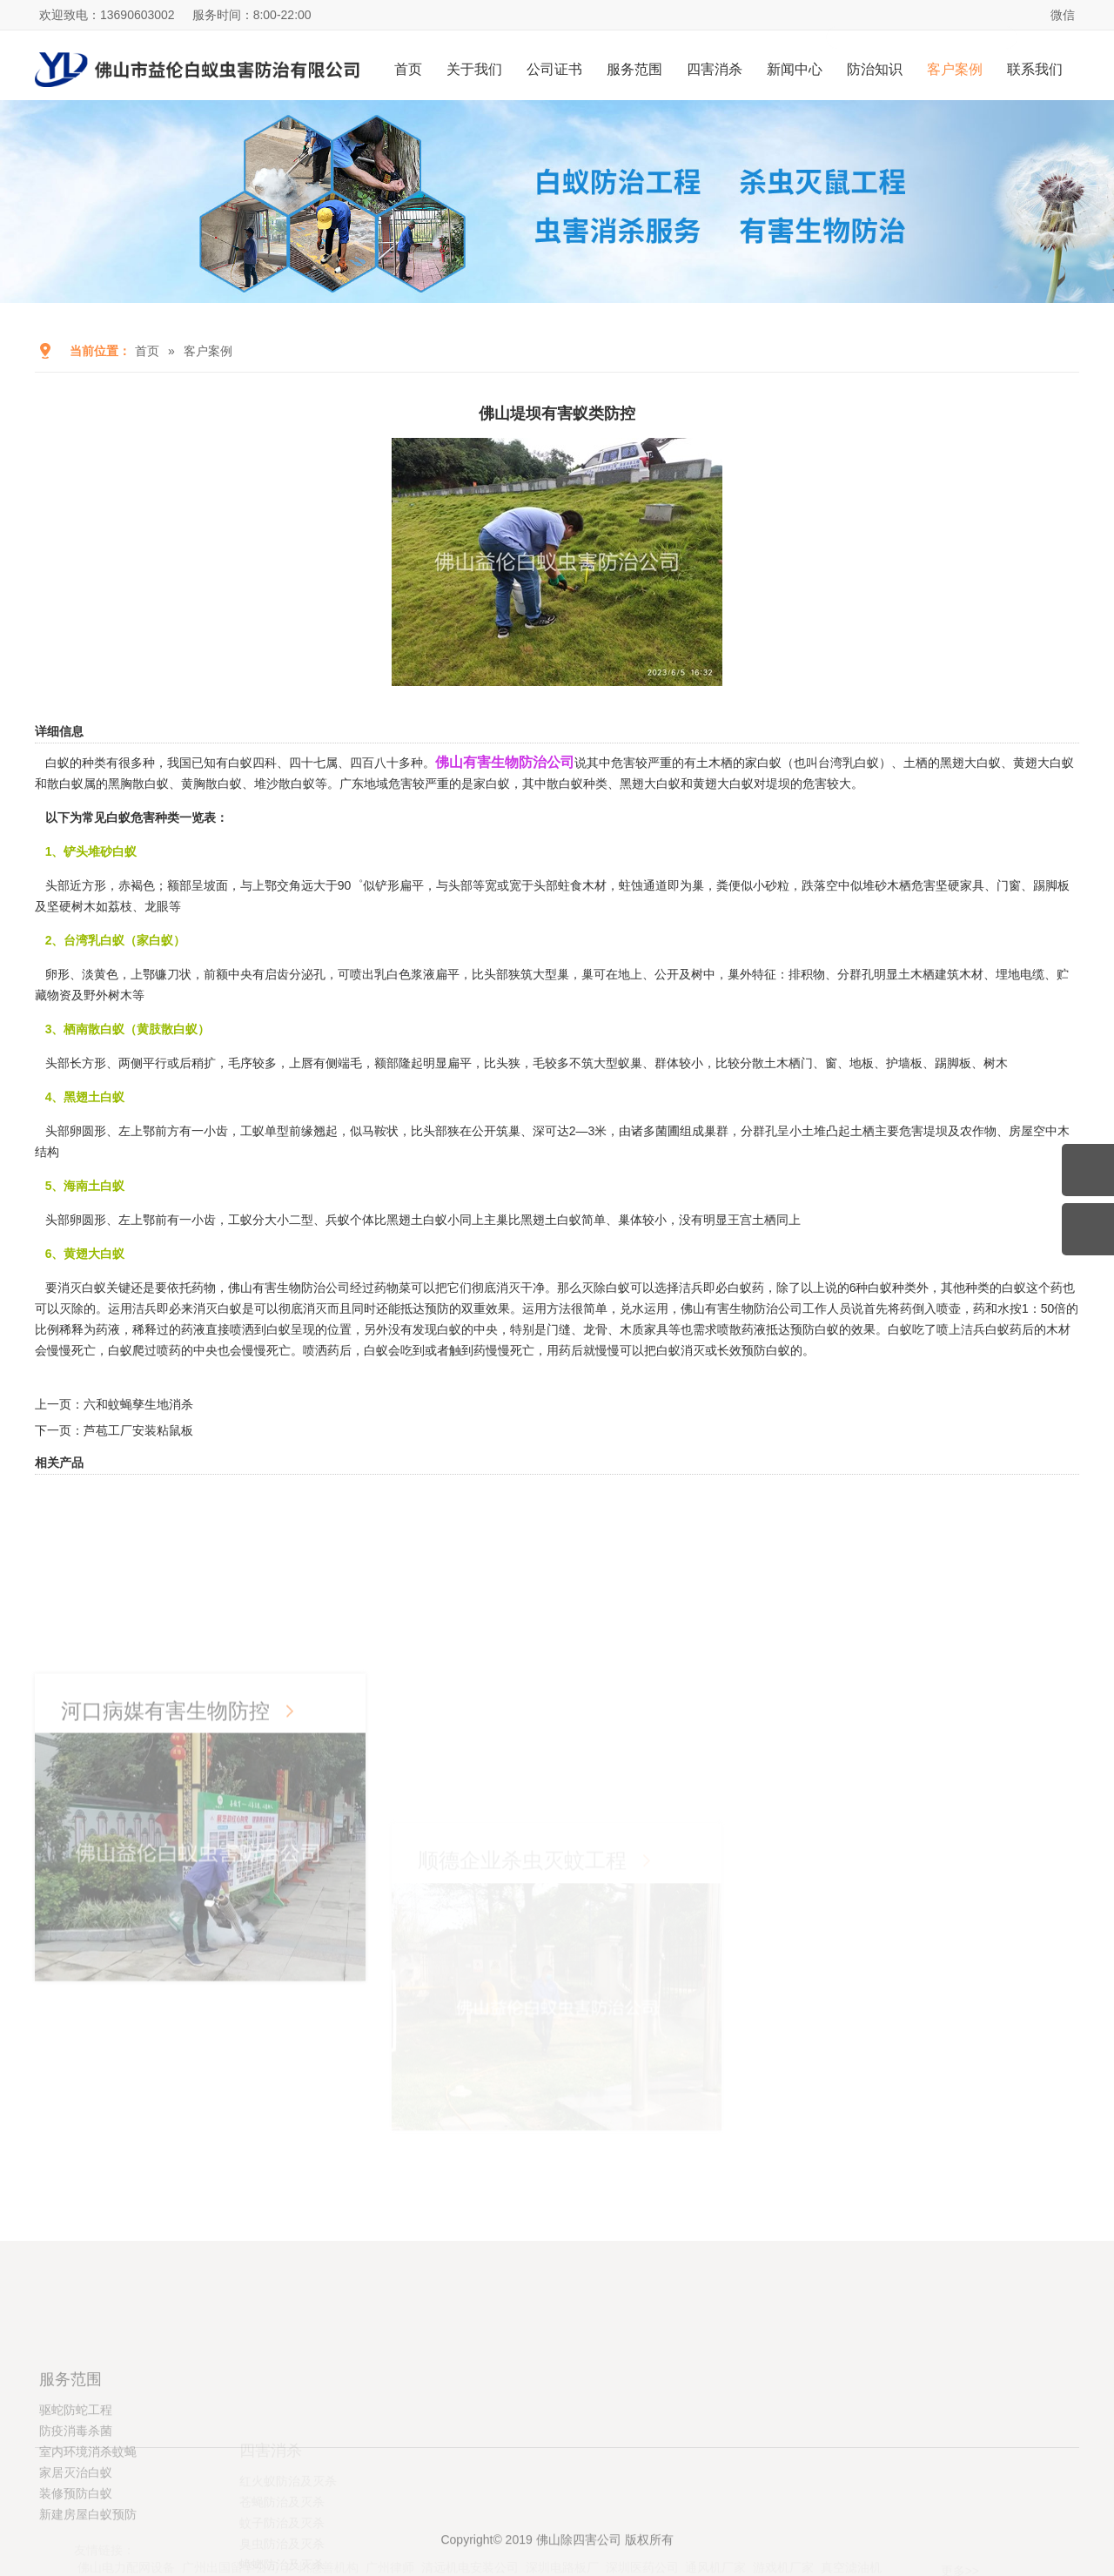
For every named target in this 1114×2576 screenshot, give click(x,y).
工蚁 (252, 1131)
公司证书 (554, 69)
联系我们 (1035, 69)
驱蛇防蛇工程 (75, 2491)
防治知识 (875, 69)
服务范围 (634, 69)
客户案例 (955, 69)
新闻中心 (794, 69)
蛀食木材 (582, 885)
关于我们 (474, 69)
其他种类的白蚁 (983, 1288)
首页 (408, 69)
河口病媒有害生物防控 (165, 1879)
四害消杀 (714, 69)
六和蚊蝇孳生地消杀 (138, 1404)
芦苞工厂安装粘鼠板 (138, 1430)
